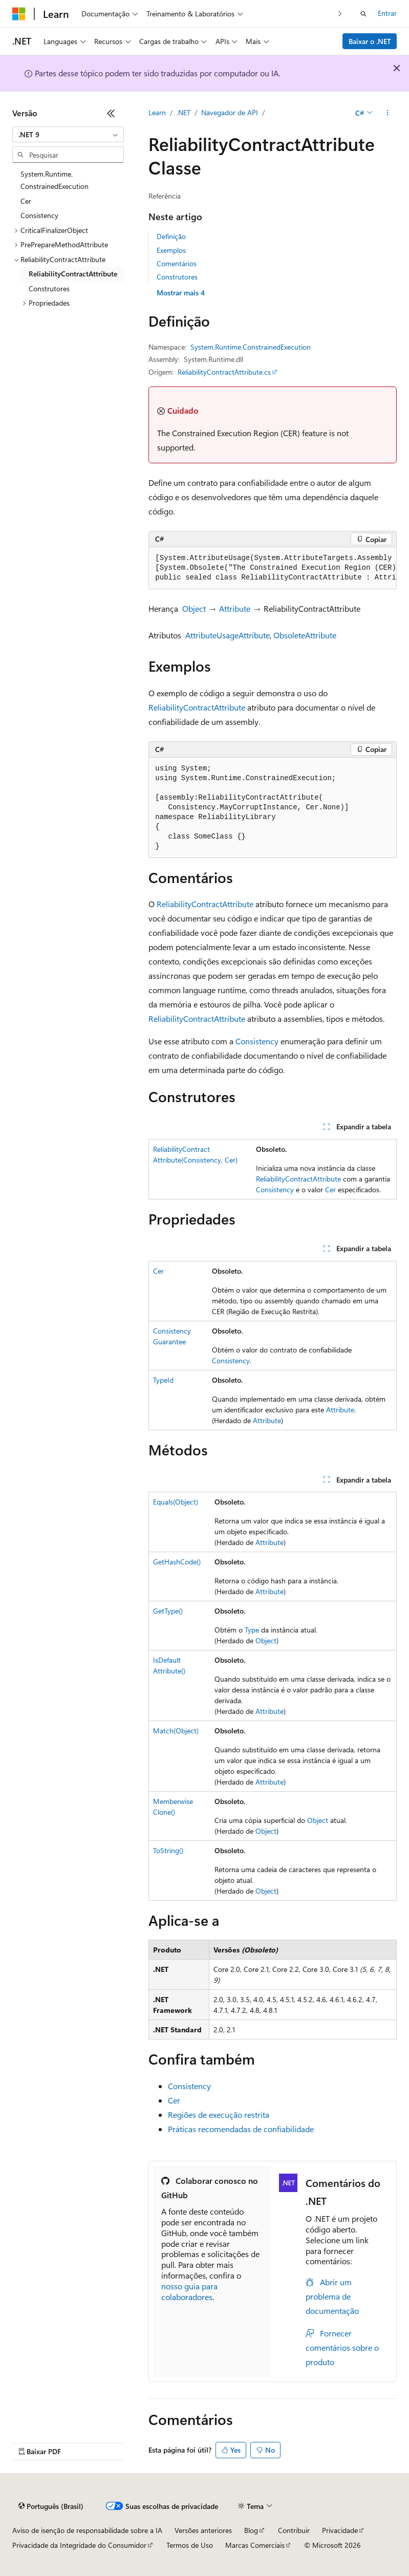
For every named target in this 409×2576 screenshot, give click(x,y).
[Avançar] (340, 13)
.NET (183, 112)
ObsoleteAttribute (304, 635)
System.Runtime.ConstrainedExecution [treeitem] (54, 180)
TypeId (163, 1380)
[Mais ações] (388, 113)
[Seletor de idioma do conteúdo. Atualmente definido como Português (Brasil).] (51, 2506)
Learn (157, 112)
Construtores (177, 277)
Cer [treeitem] (25, 201)
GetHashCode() (177, 1561)
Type (252, 1630)
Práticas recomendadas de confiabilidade (241, 2128)
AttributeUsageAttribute (227, 635)
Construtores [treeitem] (49, 288)
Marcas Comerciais (255, 2545)
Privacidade (340, 2530)
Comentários (177, 263)
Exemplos (171, 250)
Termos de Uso (189, 2545)
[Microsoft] (19, 13)
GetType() (168, 1611)
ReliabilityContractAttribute (196, 707)
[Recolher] (111, 113)
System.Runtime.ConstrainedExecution (250, 347)
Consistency (256, 1041)
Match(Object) (176, 1730)
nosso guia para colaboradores (189, 2291)
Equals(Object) (175, 1502)
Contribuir (294, 2530)
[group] (272, 568)
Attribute (234, 608)
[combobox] (68, 134)
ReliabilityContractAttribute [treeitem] (73, 273)
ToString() (168, 1850)
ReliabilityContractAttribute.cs (224, 372)
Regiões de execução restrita (218, 2114)
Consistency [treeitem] (39, 215)
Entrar (387, 13)
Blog (251, 2530)
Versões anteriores (203, 2530)
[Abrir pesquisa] (363, 14)
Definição (171, 236)
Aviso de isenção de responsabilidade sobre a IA (87, 2530)
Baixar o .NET (370, 41)
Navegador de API (229, 112)
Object (194, 608)
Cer (330, 1189)
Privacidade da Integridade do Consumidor (79, 2545)
